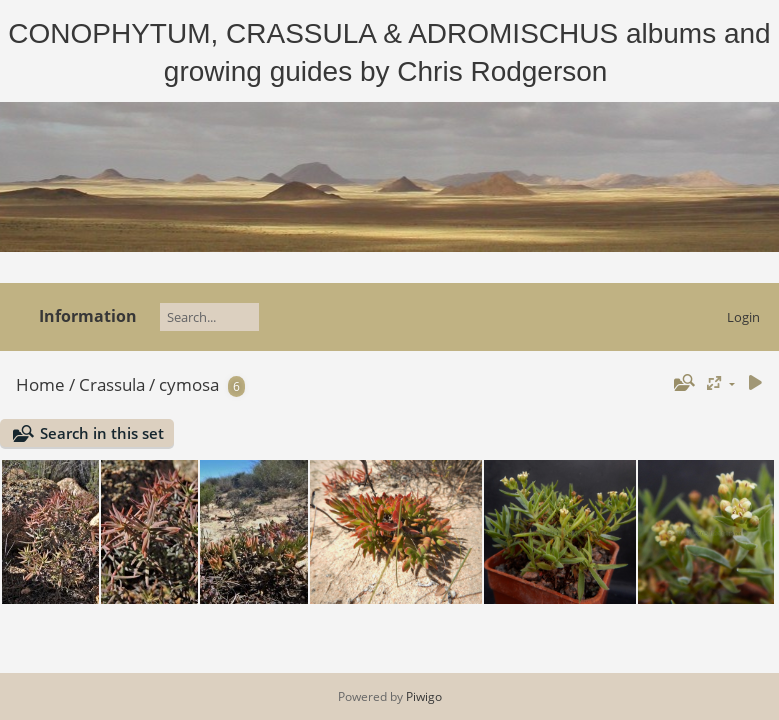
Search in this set (102, 433)
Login (743, 317)
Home (40, 384)
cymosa (189, 384)
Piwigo (424, 696)
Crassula (112, 384)
